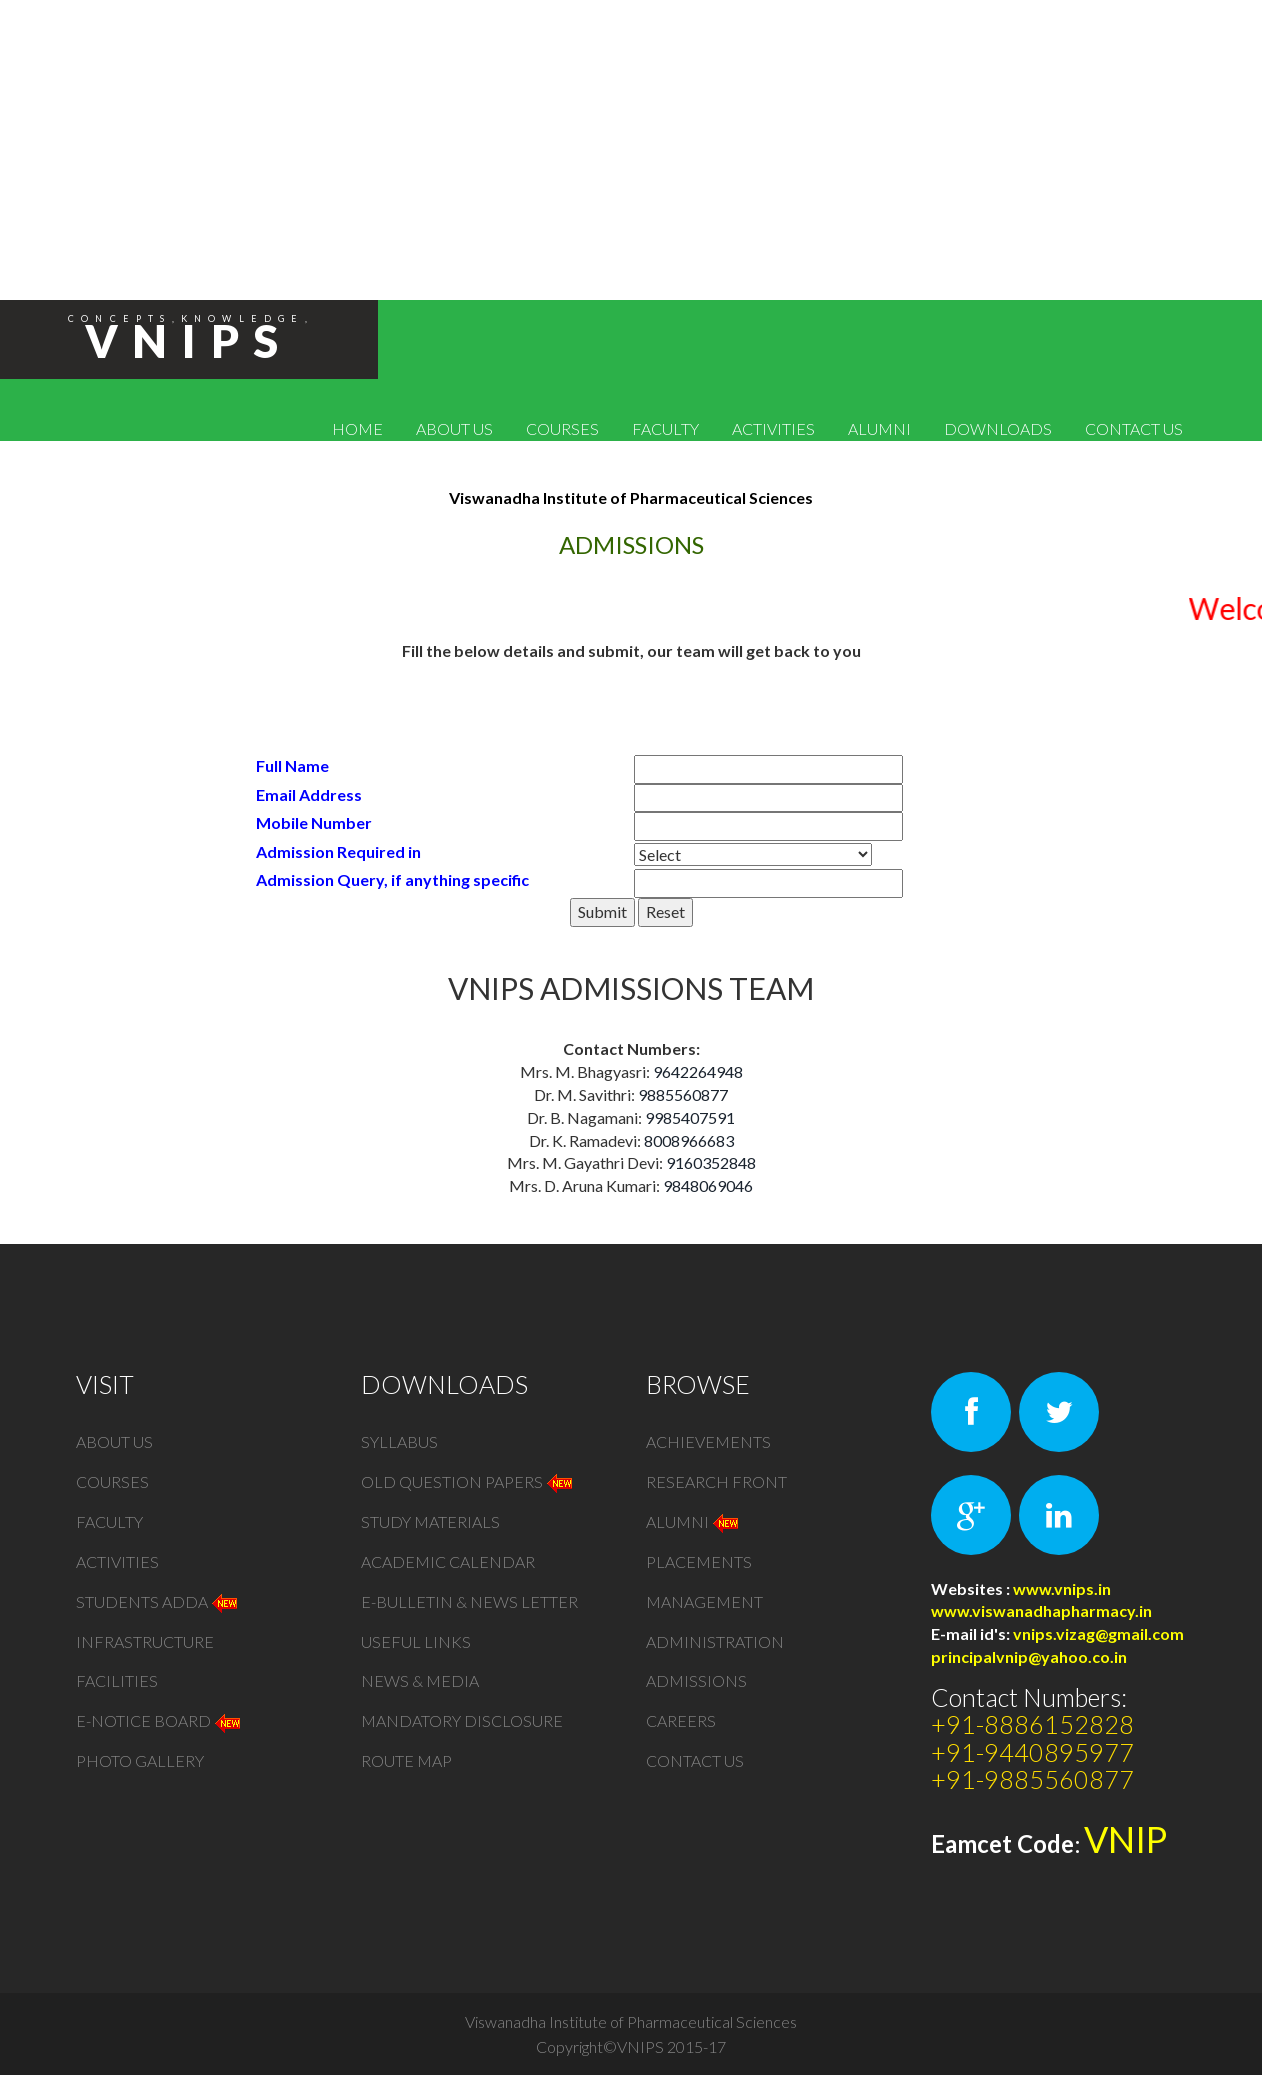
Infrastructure (145, 1641)
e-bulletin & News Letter (469, 1601)
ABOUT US (454, 428)
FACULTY (665, 428)
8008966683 (689, 1140)
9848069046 (708, 1185)
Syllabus (399, 1441)
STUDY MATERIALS (430, 1521)
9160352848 (711, 1162)
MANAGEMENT (704, 1601)
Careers (681, 1721)
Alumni (693, 1521)
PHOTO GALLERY (140, 1761)
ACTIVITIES (773, 428)
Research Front (716, 1481)
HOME (357, 428)
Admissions (696, 1681)
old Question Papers (468, 1481)
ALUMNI (879, 428)
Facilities (117, 1681)
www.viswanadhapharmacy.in (1041, 1610)
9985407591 (690, 1117)
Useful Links (416, 1641)
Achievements (708, 1441)
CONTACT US (1134, 428)
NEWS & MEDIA (420, 1681)
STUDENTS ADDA (158, 1601)
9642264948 (698, 1071)
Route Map (406, 1761)
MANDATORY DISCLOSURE (462, 1721)
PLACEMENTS (699, 1561)
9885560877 (683, 1094)
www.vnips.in (1062, 1588)
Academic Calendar (448, 1561)
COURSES (562, 428)
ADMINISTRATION (715, 1641)
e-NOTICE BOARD (159, 1721)
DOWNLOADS (998, 428)
